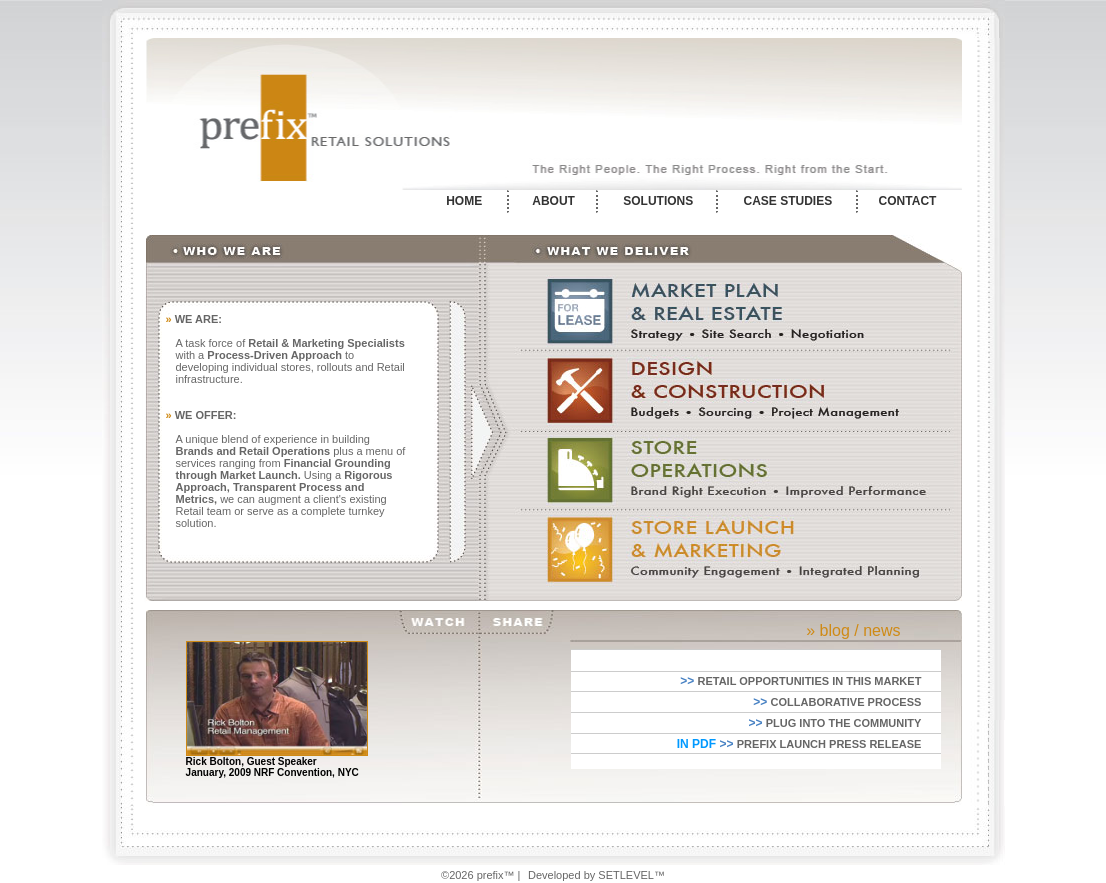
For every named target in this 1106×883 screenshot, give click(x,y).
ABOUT (553, 201)
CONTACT (908, 201)
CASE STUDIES (788, 201)
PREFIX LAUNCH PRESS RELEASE (829, 744)
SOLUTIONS (658, 201)
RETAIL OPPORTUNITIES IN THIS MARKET (809, 681)
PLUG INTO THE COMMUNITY (844, 723)
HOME (464, 201)
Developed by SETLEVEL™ (596, 875)
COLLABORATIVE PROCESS (846, 702)
